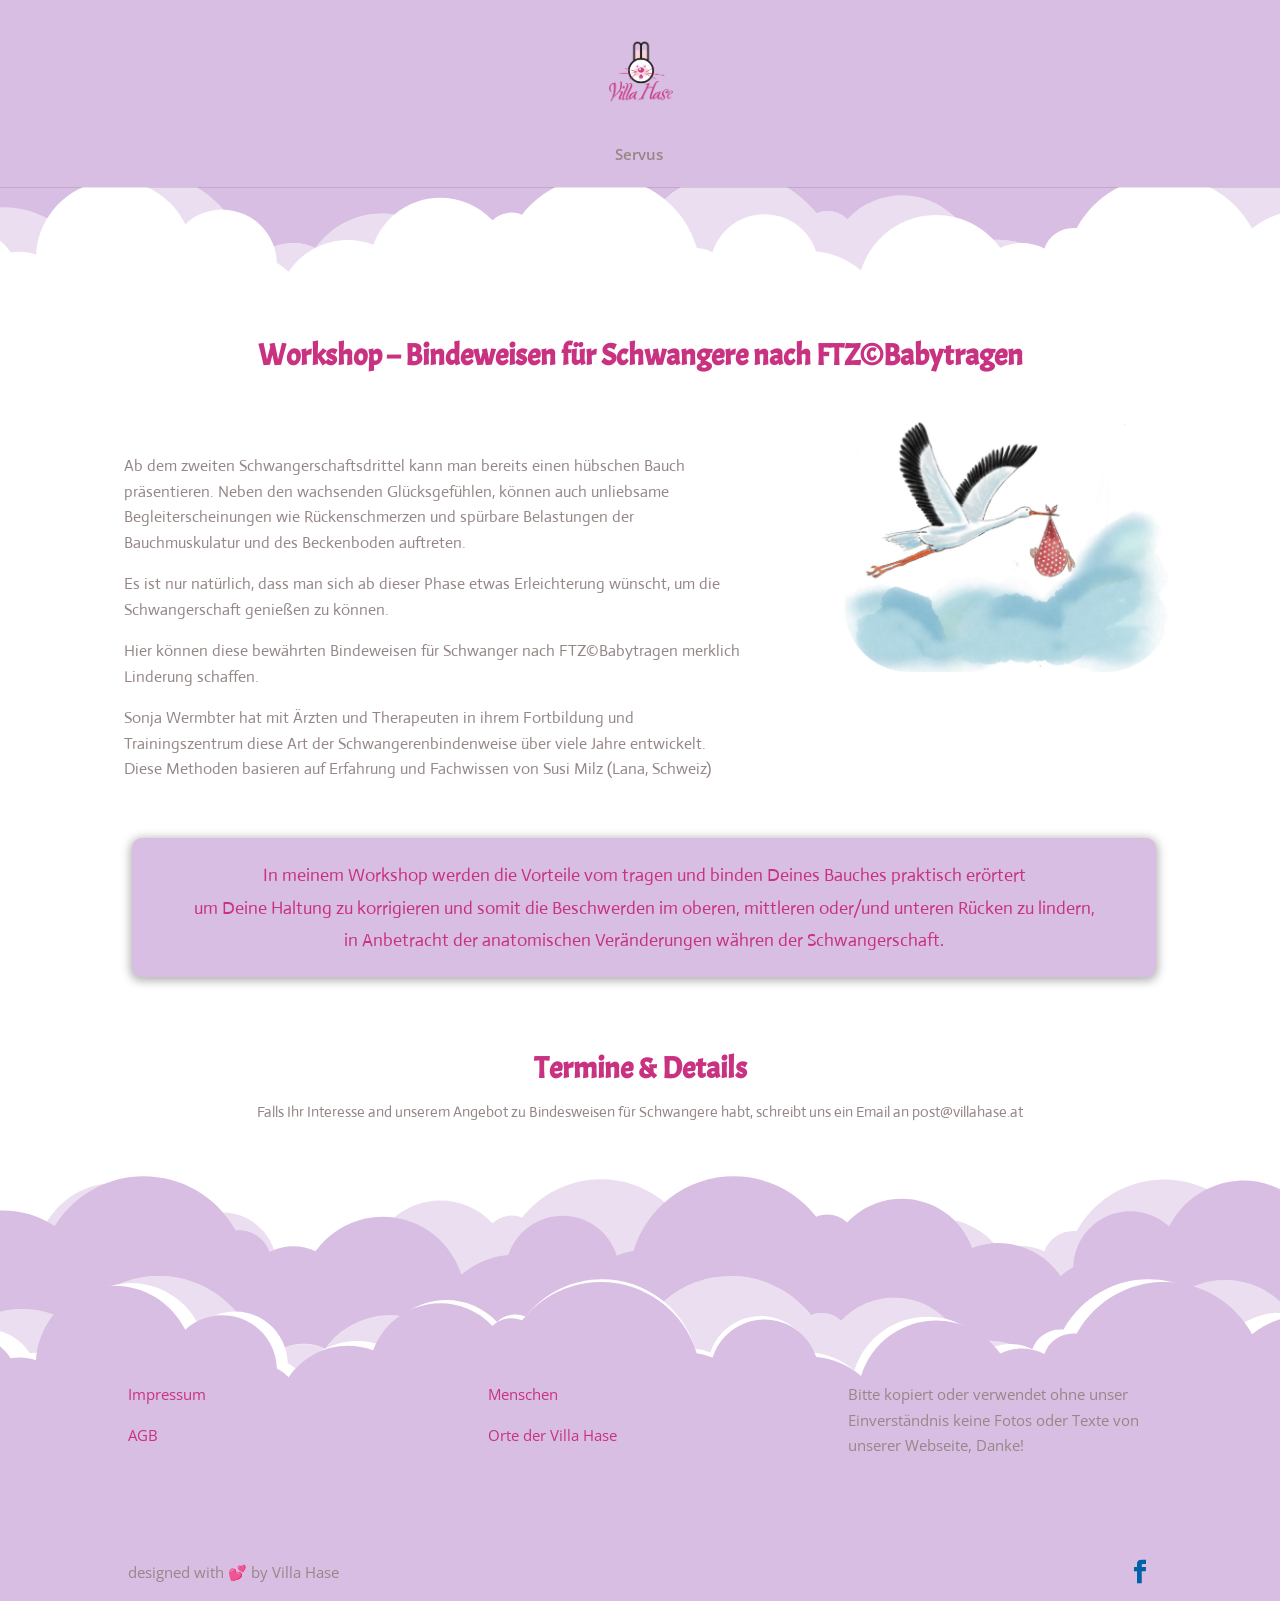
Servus (639, 155)
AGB (143, 1435)
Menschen (523, 1394)
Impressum (167, 1394)
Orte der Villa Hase (552, 1435)
